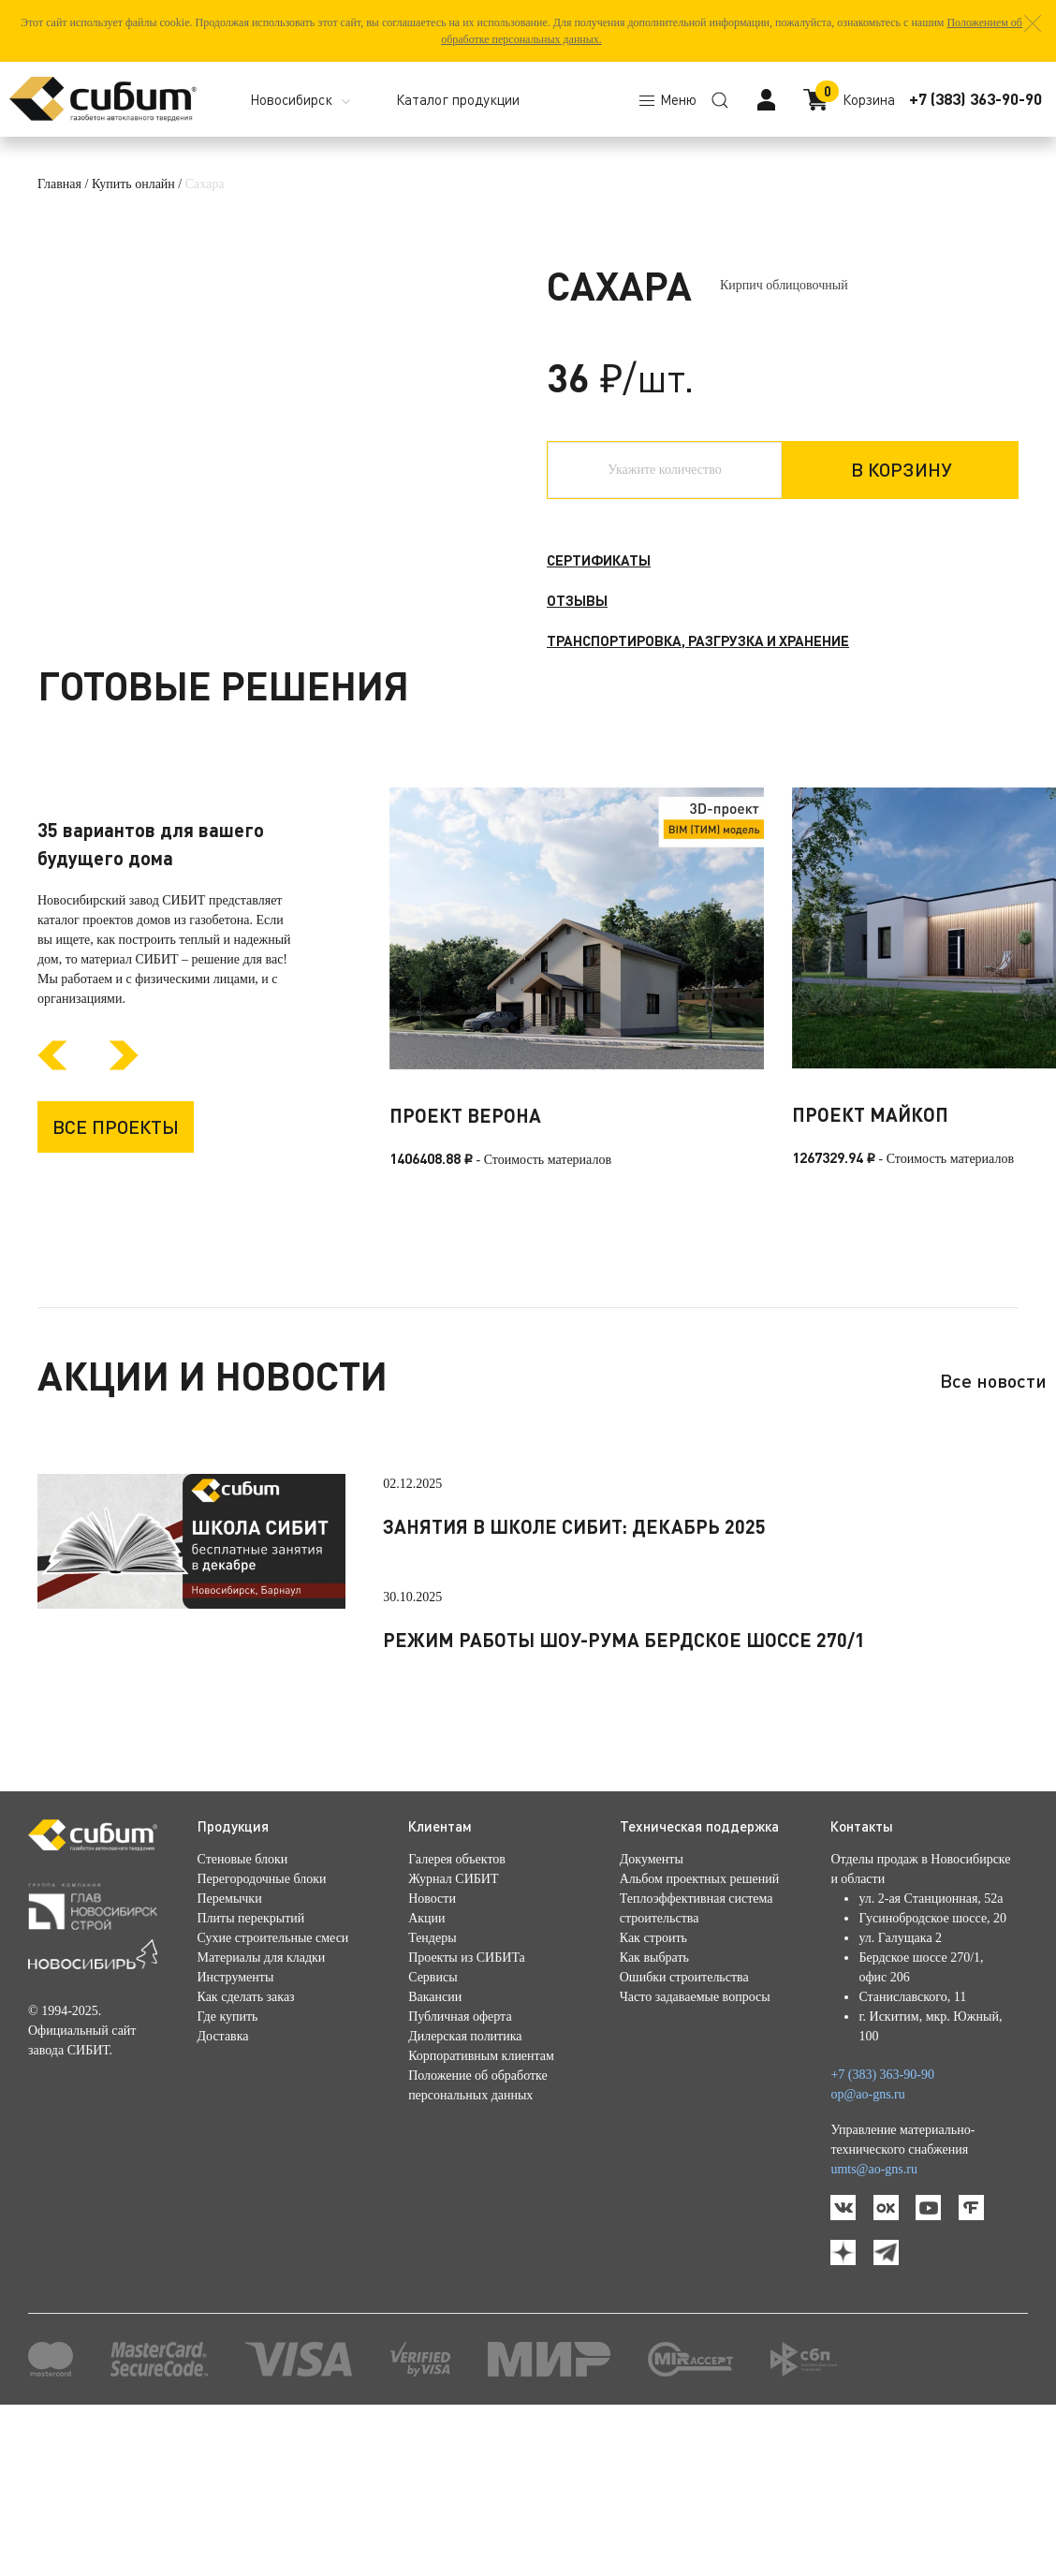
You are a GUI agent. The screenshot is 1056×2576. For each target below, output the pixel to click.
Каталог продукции (458, 99)
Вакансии (435, 2149)
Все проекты (115, 1277)
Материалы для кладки (262, 2109)
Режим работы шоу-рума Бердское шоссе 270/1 (624, 1791)
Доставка (223, 2188)
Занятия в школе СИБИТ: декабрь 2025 (574, 1678)
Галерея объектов (457, 2011)
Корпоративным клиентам (481, 2208)
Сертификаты (599, 560)
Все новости (993, 1532)
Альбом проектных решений (699, 2031)
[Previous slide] (52, 1217)
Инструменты (236, 2129)
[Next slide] (124, 1217)
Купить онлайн (133, 184)
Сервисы (432, 2129)
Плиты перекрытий (251, 2070)
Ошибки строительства (684, 2129)
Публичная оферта (459, 2168)
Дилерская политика (464, 2188)
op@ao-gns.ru (867, 2246)
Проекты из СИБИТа (466, 2109)
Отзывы (577, 600)
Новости (432, 2050)
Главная (59, 184)
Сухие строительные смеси (273, 2090)
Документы (651, 2011)
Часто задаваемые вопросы (695, 2149)
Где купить (228, 2168)
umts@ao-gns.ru (873, 2321)
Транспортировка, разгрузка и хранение (698, 640)
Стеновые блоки (243, 2011)
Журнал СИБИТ (453, 2031)
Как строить (653, 2090)
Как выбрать (654, 2109)
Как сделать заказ (246, 2149)
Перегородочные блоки (262, 2031)
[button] (1032, 23)
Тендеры (432, 2090)
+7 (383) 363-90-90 (975, 99)
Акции (426, 2070)
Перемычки (230, 2050)
